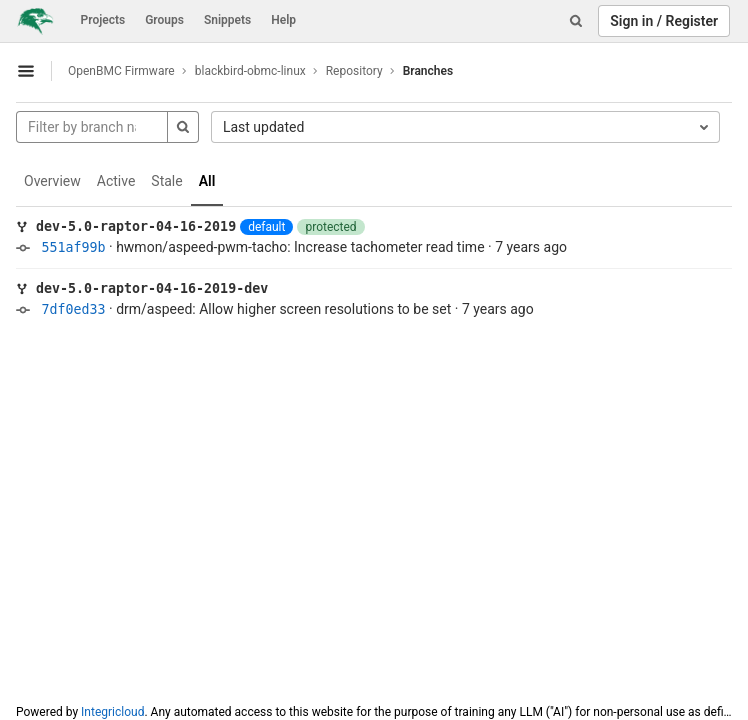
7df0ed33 (73, 309)
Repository (354, 71)
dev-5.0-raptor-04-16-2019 (136, 226)
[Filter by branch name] (92, 127)
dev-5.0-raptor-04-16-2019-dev (152, 288)
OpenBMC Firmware (121, 71)
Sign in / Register (664, 21)
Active (116, 181)
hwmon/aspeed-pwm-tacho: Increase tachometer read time (300, 247)
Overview (52, 181)
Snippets (227, 20)
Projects (103, 20)
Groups (164, 20)
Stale (166, 181)
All (207, 181)
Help (283, 20)
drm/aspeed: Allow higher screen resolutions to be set (283, 309)
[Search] (576, 21)
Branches (428, 71)
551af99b (73, 247)
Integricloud (112, 712)
